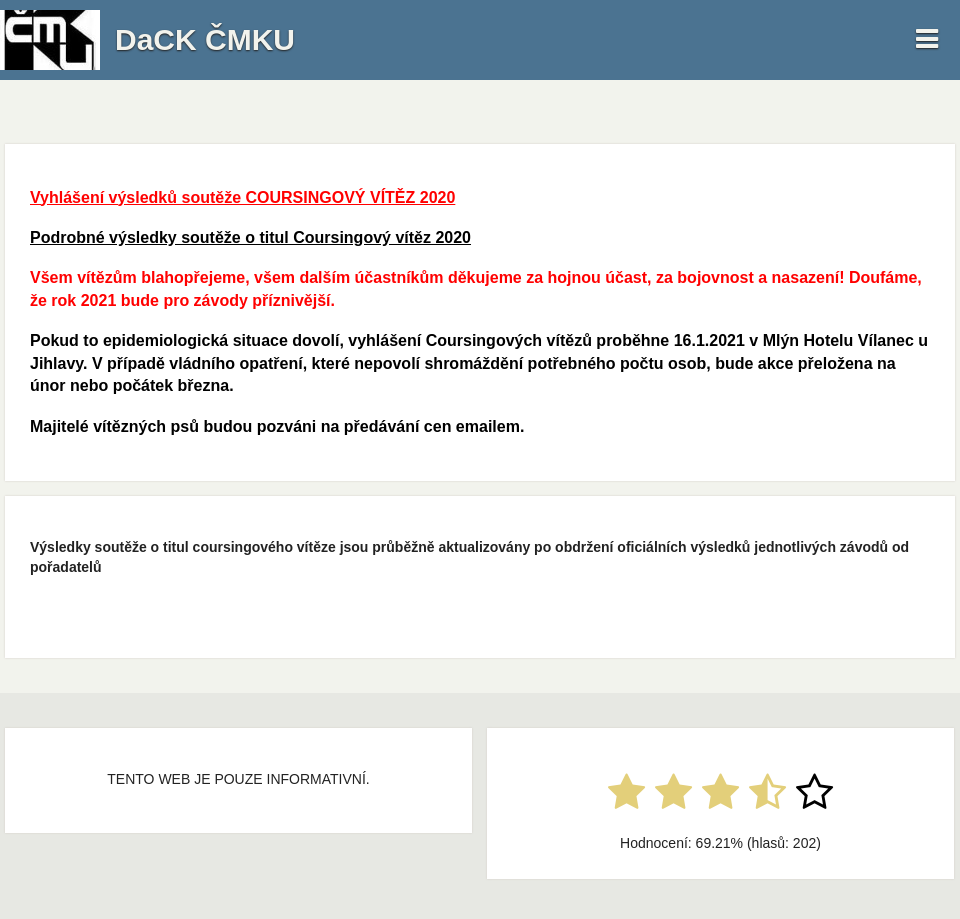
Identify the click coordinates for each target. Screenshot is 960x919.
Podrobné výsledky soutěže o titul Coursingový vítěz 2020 (250, 237)
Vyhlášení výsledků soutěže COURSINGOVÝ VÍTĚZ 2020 (242, 197)
